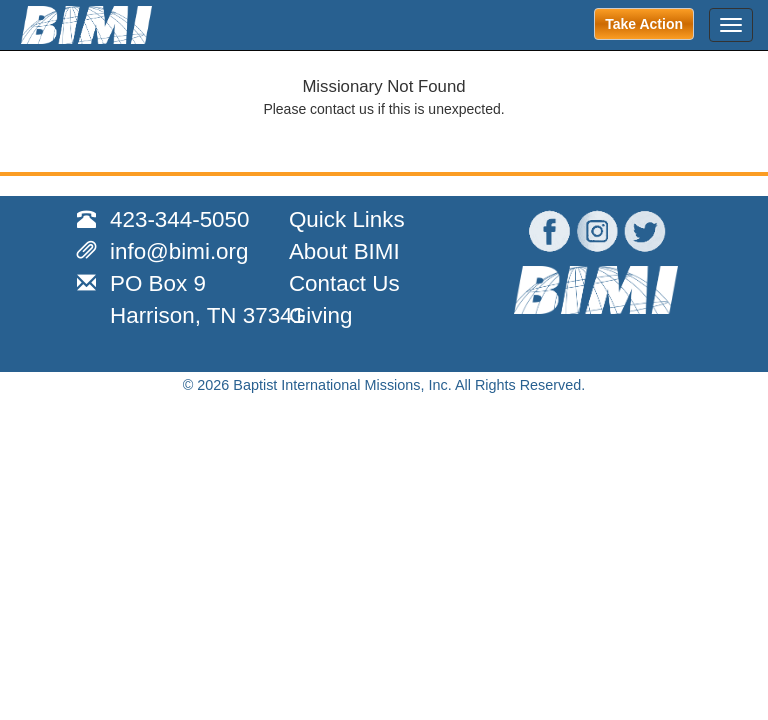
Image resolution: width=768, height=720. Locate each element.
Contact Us (344, 283)
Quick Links (347, 219)
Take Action (644, 24)
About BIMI (344, 251)
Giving (320, 315)
